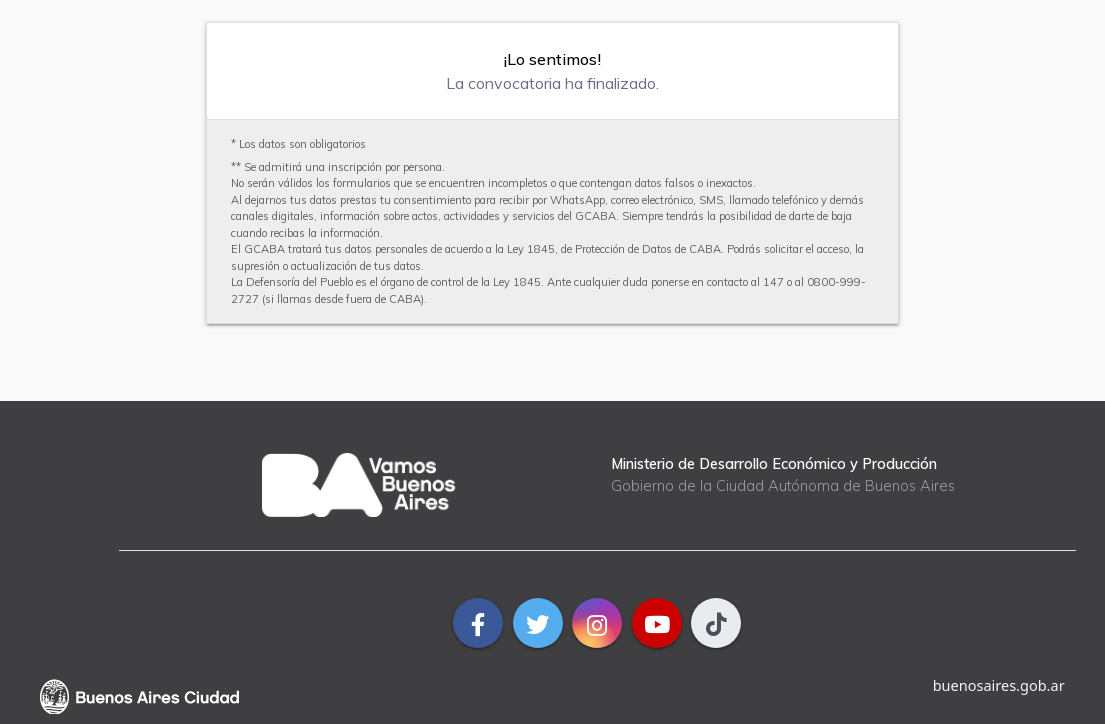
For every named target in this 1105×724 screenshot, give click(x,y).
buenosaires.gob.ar (999, 685)
